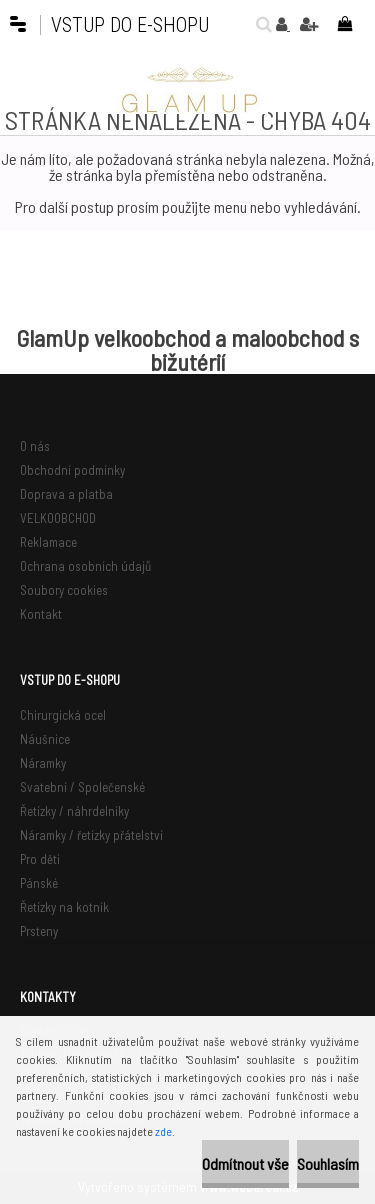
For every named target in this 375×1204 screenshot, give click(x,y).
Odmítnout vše (245, 1163)
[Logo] (188, 89)
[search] (259, 24)
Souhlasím (328, 1163)
